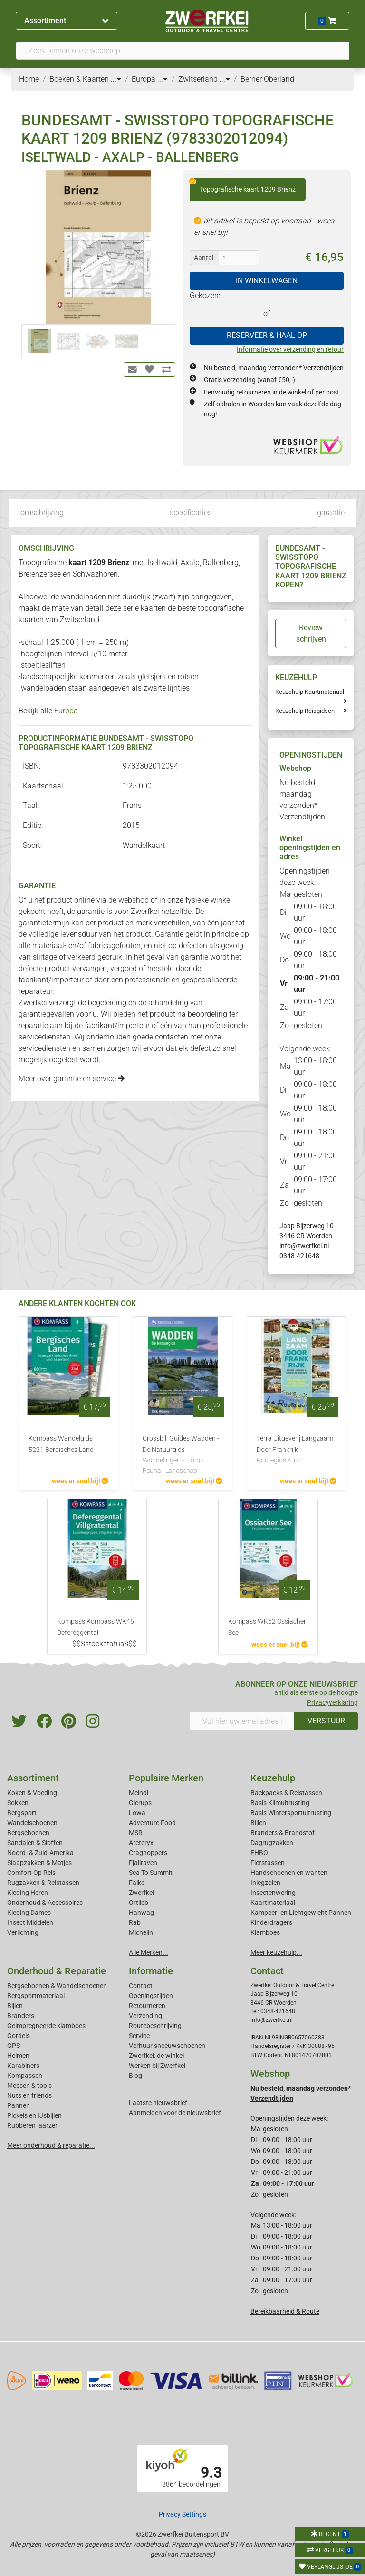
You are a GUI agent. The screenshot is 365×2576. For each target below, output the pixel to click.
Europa (66, 710)
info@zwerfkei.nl (304, 1246)
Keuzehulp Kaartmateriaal (309, 691)
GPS (13, 2045)
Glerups (140, 1803)
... (116, 79)
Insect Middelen (30, 1922)
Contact (141, 1986)
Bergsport (22, 1813)
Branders (20, 2015)
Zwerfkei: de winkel (156, 2055)
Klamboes (265, 1932)
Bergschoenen (28, 1832)
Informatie (151, 1971)
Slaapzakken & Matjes (39, 1862)
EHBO (259, 1852)
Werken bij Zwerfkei (157, 2065)
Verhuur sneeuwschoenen (167, 2045)
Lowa (137, 1813)
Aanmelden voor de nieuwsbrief (175, 2112)
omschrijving (42, 512)
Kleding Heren (27, 1892)
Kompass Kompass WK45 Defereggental (95, 1627)
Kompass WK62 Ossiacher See (267, 1627)
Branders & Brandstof (282, 1832)
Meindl (138, 1793)
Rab (135, 1922)
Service (139, 2035)
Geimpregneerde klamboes (46, 2025)
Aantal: (204, 257)
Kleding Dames (29, 1912)
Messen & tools (29, 2085)
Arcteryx (141, 1842)
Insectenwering (273, 1892)
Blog (135, 2075)
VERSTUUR (326, 1720)
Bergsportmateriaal (36, 1995)
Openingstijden (151, 1995)
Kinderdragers (271, 1922)
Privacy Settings (182, 2514)
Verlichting (22, 1932)
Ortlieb (138, 1902)
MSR (136, 1832)
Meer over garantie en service (72, 1078)
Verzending (145, 2015)
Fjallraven (143, 1862)
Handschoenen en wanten (288, 1872)
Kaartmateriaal (272, 1902)
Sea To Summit (151, 1872)
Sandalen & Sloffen (35, 1842)
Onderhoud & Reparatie (56, 1971)
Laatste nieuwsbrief (158, 2102)
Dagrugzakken (271, 1842)
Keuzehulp (272, 1778)
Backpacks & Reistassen (286, 1793)
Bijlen (258, 1822)
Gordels (18, 2035)
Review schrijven (311, 633)
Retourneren (147, 2005)
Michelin (141, 1932)
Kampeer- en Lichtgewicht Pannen (300, 1912)
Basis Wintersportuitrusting (290, 1813)
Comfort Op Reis (31, 1872)
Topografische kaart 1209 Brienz (243, 186)
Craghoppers (148, 1852)
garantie (331, 512)
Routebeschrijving (155, 2025)
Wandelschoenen (32, 1822)
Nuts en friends (29, 2095)
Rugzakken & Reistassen (43, 1882)
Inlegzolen (265, 1882)
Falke (136, 1882)
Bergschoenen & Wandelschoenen (57, 1986)
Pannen (18, 2105)
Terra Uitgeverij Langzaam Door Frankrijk (296, 1450)
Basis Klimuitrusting (279, 1803)
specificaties (190, 512)
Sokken (18, 1803)
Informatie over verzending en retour (290, 349)
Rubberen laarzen (33, 2125)
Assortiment (66, 21)
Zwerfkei (141, 1892)
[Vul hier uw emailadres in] (242, 1721)
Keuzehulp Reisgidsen (305, 710)
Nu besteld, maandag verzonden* (274, 368)
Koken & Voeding (32, 1793)
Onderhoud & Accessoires (45, 1902)
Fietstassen (267, 1862)
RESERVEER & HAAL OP (267, 335)
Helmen (18, 2055)
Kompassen (24, 2075)
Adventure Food (152, 1822)
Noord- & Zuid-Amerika (40, 1852)
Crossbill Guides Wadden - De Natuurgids (182, 1455)
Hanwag (141, 1912)
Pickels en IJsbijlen (34, 2115)
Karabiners (23, 2065)
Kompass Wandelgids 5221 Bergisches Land (61, 1444)
